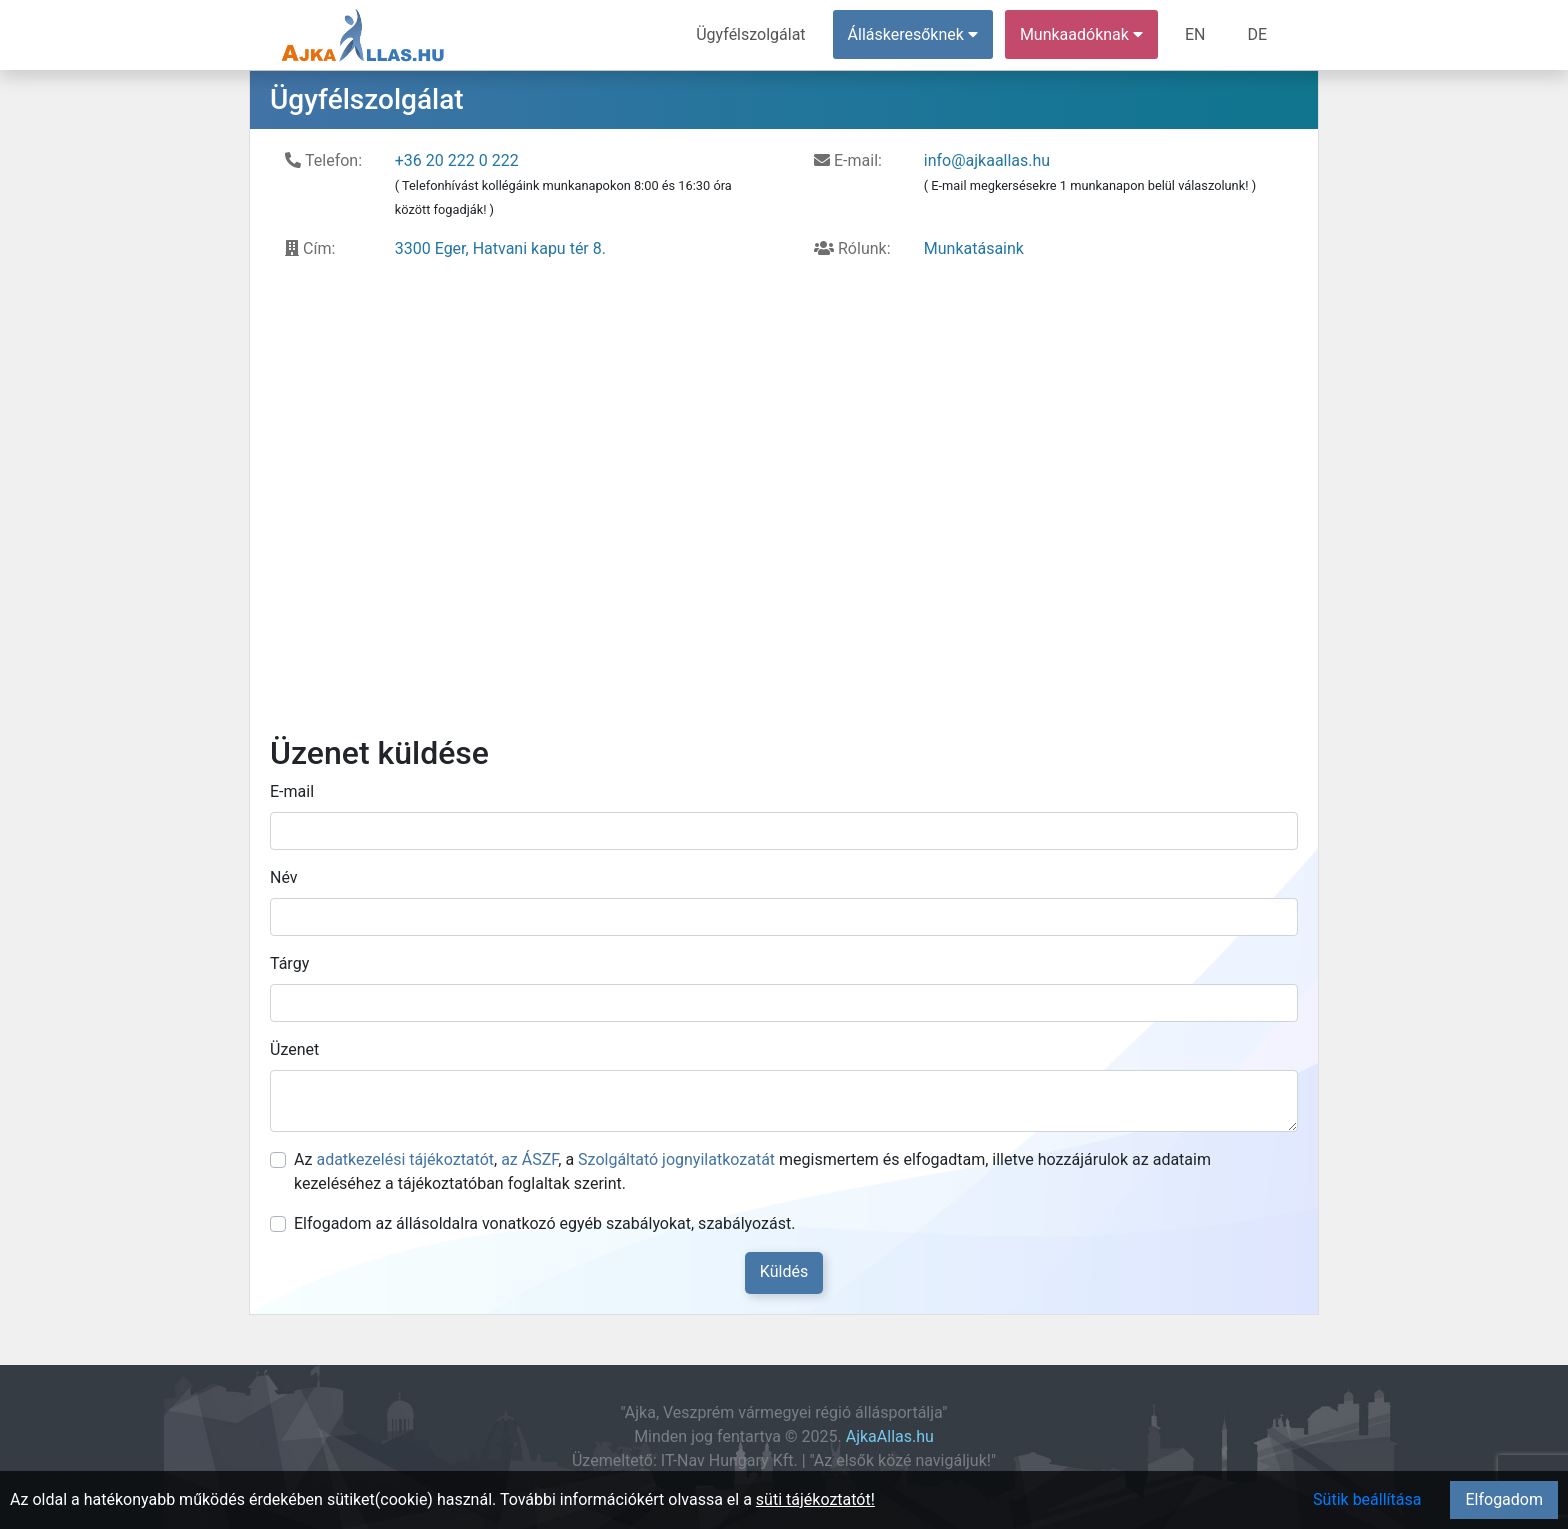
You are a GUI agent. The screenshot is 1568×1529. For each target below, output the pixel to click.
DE (1257, 34)
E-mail (292, 791)
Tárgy (289, 963)
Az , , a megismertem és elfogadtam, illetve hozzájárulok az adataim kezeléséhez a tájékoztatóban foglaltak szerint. (752, 1171)
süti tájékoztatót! (815, 1499)
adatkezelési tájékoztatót (405, 1159)
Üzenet (294, 1049)
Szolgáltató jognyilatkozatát (676, 1159)
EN (1195, 34)
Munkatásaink (974, 248)
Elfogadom (1504, 1499)
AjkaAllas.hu (890, 1436)
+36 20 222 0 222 (457, 160)
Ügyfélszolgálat (750, 34)
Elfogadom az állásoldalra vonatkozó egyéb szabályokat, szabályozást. (544, 1223)
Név (284, 877)
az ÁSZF (529, 1159)
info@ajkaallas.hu (987, 160)
